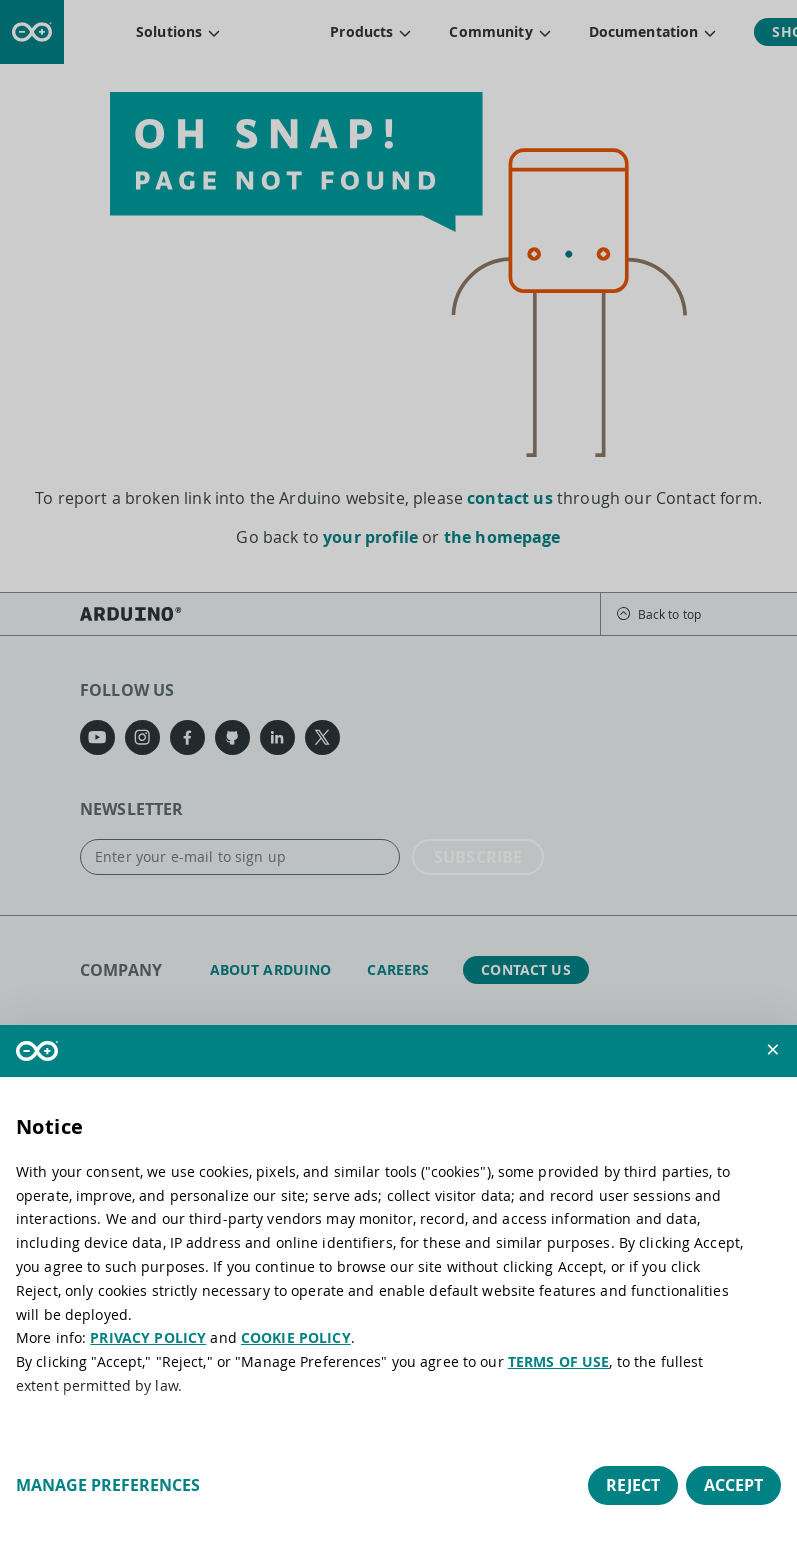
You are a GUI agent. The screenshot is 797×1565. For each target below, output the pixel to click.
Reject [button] (633, 1485)
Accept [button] (733, 1485)
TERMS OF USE (559, 1361)
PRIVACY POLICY (148, 1337)
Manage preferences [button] (108, 1485)
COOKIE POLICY (296, 1337)
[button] (773, 1049)
